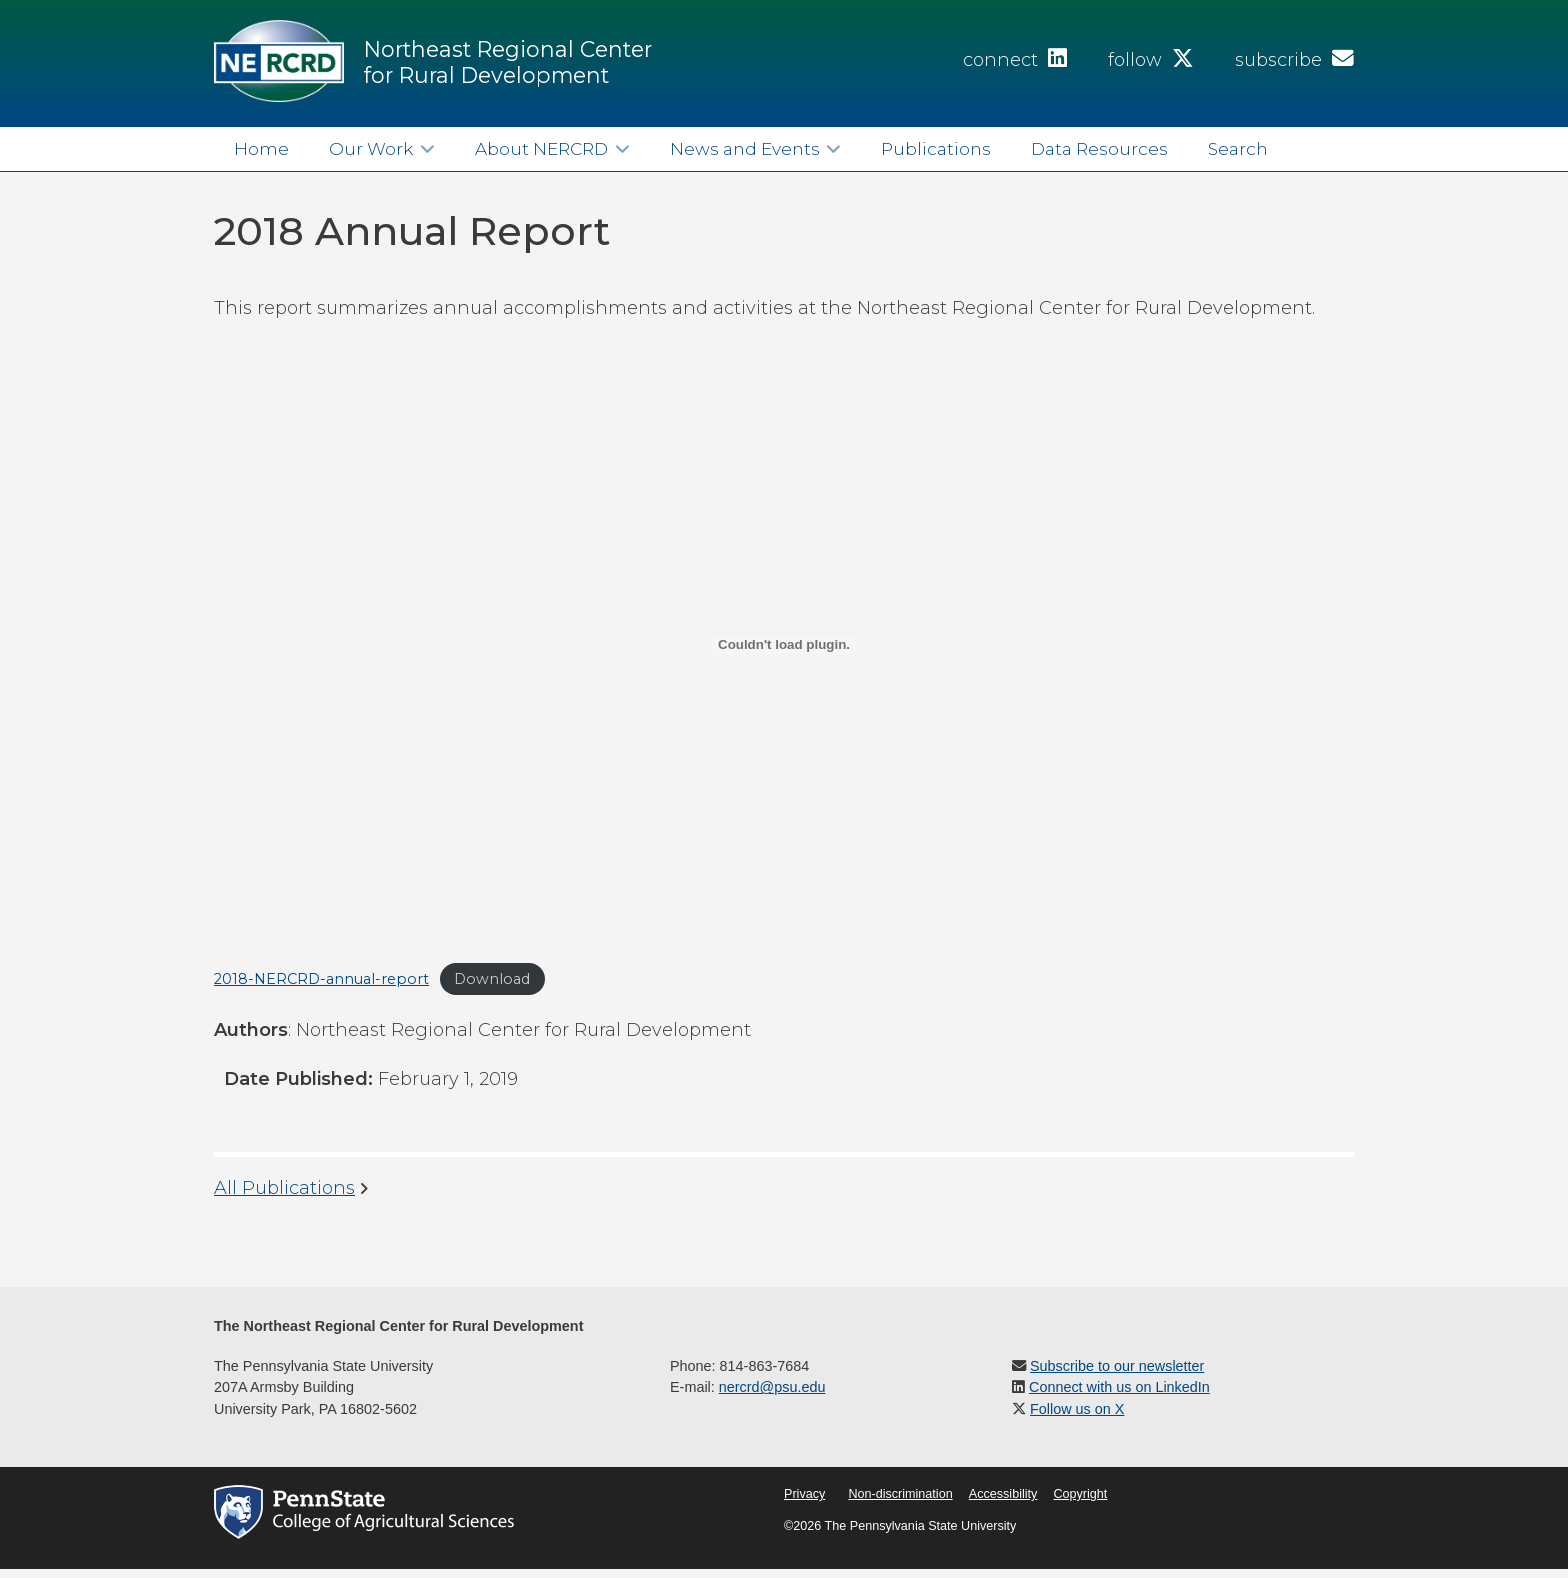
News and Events (745, 148)
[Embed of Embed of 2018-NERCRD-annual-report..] (784, 645)
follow (1151, 60)
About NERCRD (541, 148)
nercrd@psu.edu (772, 1387)
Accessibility (1003, 1494)
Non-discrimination (900, 1494)
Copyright (1080, 1494)
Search (1238, 148)
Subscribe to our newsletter (1117, 1366)
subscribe (1294, 60)
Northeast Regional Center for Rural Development (508, 62)
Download (492, 979)
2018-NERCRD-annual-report (321, 979)
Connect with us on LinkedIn (1119, 1387)
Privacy (804, 1494)
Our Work (371, 148)
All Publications (284, 1188)
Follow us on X (1077, 1409)
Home (261, 148)
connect (1015, 60)
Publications (936, 148)
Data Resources (1099, 148)
